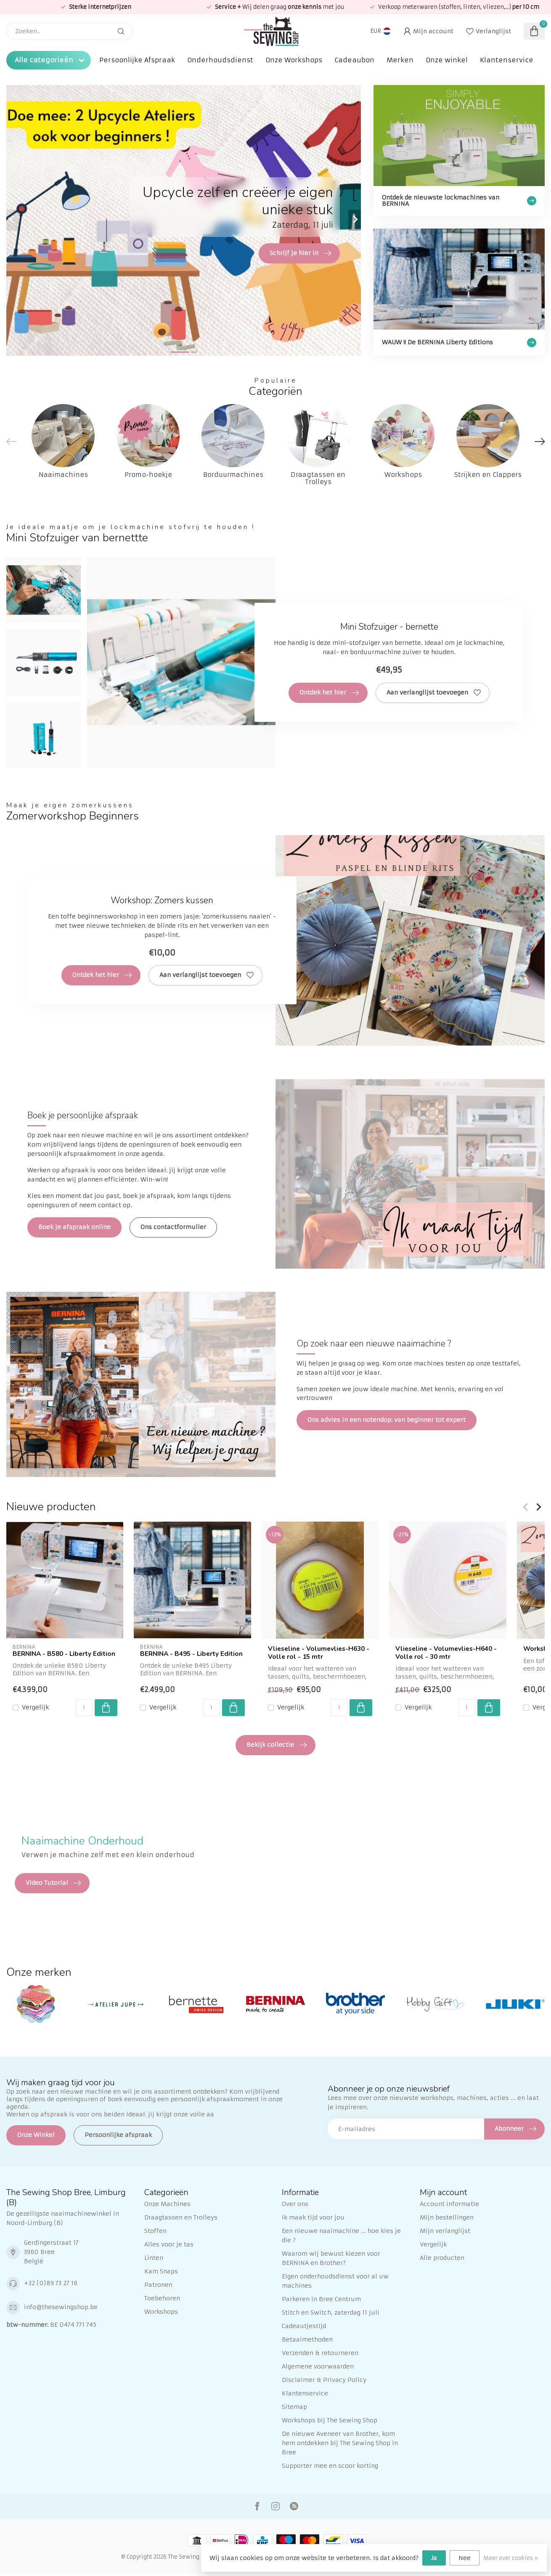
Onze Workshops (293, 60)
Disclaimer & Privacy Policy (324, 2380)
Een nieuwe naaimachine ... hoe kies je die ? (341, 2235)
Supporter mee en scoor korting (330, 2466)
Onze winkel (447, 60)
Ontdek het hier (329, 693)
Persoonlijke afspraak (118, 2135)
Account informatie (449, 2204)
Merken (400, 60)
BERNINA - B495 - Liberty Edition (191, 1654)
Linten (153, 2258)
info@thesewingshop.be (61, 2307)
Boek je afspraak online (74, 1227)
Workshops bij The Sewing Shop (329, 2420)
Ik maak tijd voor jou (313, 2217)
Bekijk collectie (276, 1745)
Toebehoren (162, 2298)
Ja (434, 2558)
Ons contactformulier (173, 1227)
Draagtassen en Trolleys (180, 2217)
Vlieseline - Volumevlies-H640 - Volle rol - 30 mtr (446, 1653)
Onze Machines (167, 2204)
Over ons (295, 2204)
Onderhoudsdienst (220, 60)
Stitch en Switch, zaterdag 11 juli (330, 2312)
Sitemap (294, 2407)
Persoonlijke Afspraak (137, 60)
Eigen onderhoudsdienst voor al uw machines (335, 2281)
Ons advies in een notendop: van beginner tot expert (386, 1420)
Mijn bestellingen (447, 2217)
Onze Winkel (36, 2135)
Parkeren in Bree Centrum (321, 2299)
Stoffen (155, 2231)
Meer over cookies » (510, 2558)
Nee (464, 2558)
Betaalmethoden (307, 2339)
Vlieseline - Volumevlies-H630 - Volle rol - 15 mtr (318, 1653)
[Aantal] (84, 1707)
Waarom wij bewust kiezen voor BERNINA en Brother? (331, 2258)
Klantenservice (506, 60)
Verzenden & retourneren (320, 2353)
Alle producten (442, 2258)
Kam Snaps (161, 2271)
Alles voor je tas (168, 2244)
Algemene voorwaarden (318, 2366)
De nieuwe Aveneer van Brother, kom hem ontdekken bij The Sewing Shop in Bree (340, 2443)
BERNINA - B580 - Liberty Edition (64, 1654)
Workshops (161, 2311)
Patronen (158, 2285)
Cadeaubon (354, 60)
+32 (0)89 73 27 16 (50, 2283)
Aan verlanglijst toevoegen (434, 693)
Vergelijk (35, 1707)
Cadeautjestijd (304, 2326)
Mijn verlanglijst (445, 2231)
